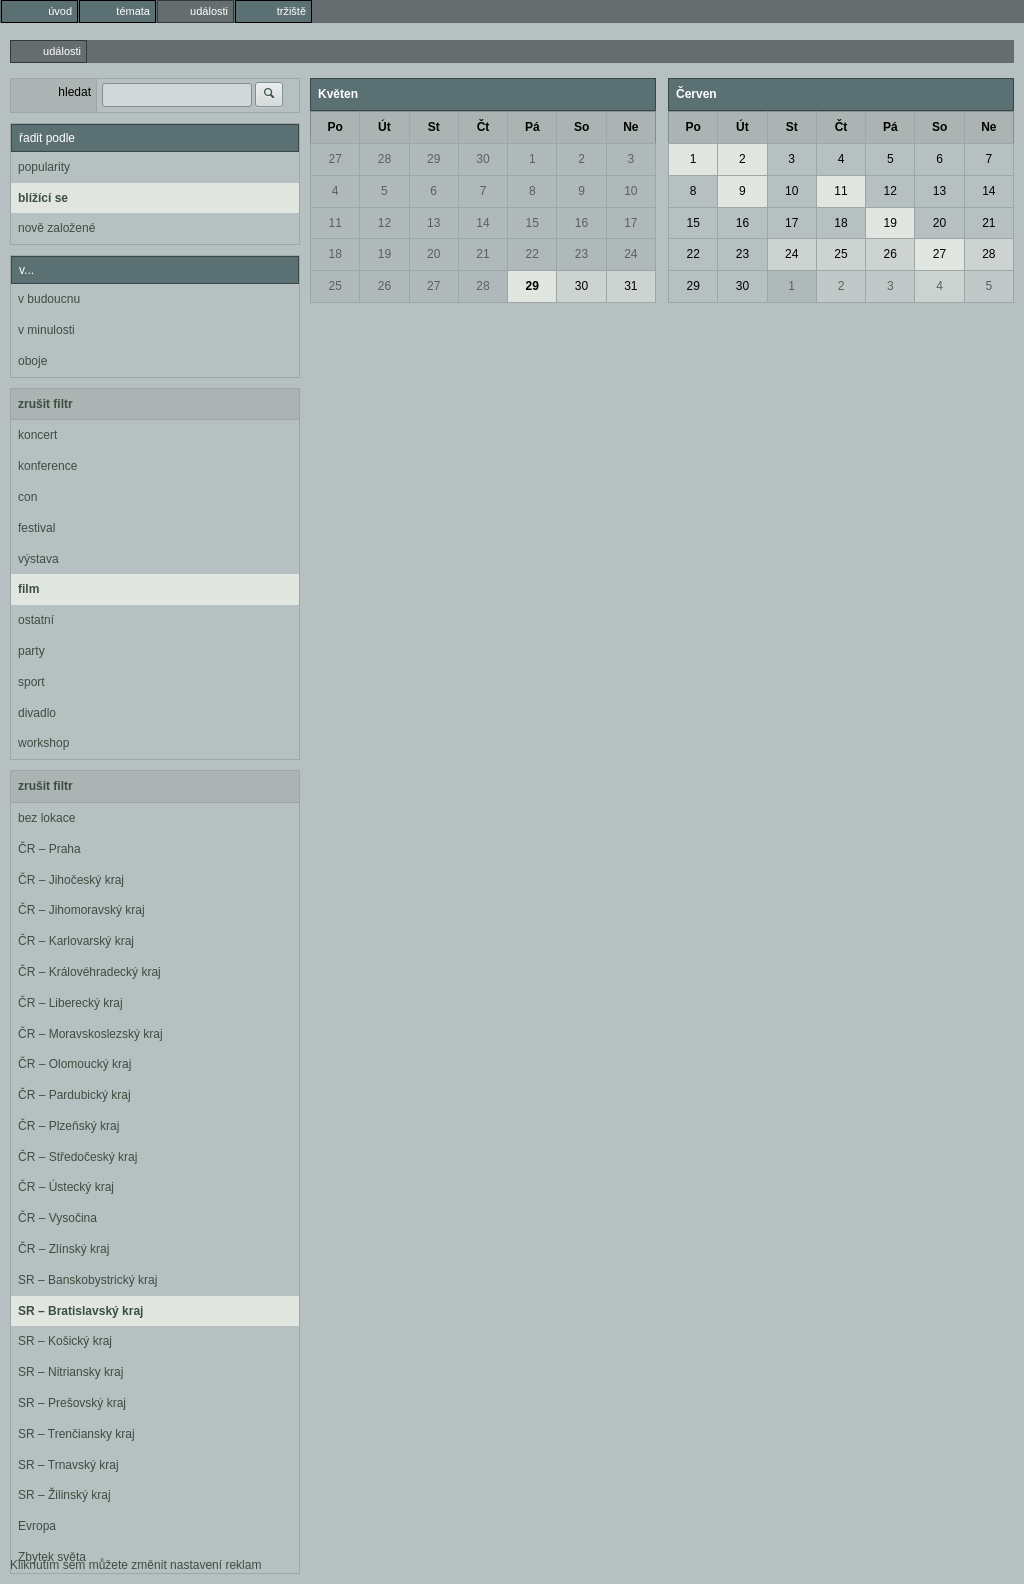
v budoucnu (49, 299)
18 (334, 254)
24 (630, 254)
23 (581, 254)
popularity (44, 167)
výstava (38, 559)
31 (630, 286)
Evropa (37, 1526)
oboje (32, 361)
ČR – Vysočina (57, 1218)
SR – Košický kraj (65, 1341)
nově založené (56, 228)
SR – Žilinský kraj (64, 1495)
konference (47, 466)
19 (384, 254)
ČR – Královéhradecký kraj (89, 972)
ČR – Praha (49, 849)
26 (384, 286)
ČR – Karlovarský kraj (76, 941)
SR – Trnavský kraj (68, 1465)
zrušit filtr (45, 404)
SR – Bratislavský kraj (80, 1311)
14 (482, 223)
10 (630, 191)
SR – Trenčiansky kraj (76, 1434)
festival (36, 528)
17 (630, 223)
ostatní (36, 620)
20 (433, 254)
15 (532, 223)
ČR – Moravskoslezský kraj (90, 1034)
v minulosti (46, 330)
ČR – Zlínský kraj (63, 1249)
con (27, 497)
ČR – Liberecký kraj (70, 1003)
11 (334, 223)
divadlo (37, 713)
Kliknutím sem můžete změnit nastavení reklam (135, 1565)
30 (482, 159)
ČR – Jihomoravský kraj (81, 910)
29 (433, 159)
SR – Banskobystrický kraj (87, 1280)
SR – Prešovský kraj (72, 1403)
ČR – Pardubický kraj (74, 1095)
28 (384, 159)
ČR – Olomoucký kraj (74, 1064)
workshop (43, 743)
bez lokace (46, 818)
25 (334, 286)
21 (482, 254)
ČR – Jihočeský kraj (71, 880)
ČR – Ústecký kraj (66, 1187)
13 (433, 223)
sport (31, 682)
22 (532, 254)
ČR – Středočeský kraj (77, 1157)
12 (384, 223)
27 (334, 159)
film (28, 589)
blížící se (43, 198)
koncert (37, 435)
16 (581, 223)
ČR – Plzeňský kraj (68, 1126)
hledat (74, 92)
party (31, 651)
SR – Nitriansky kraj (70, 1372)
